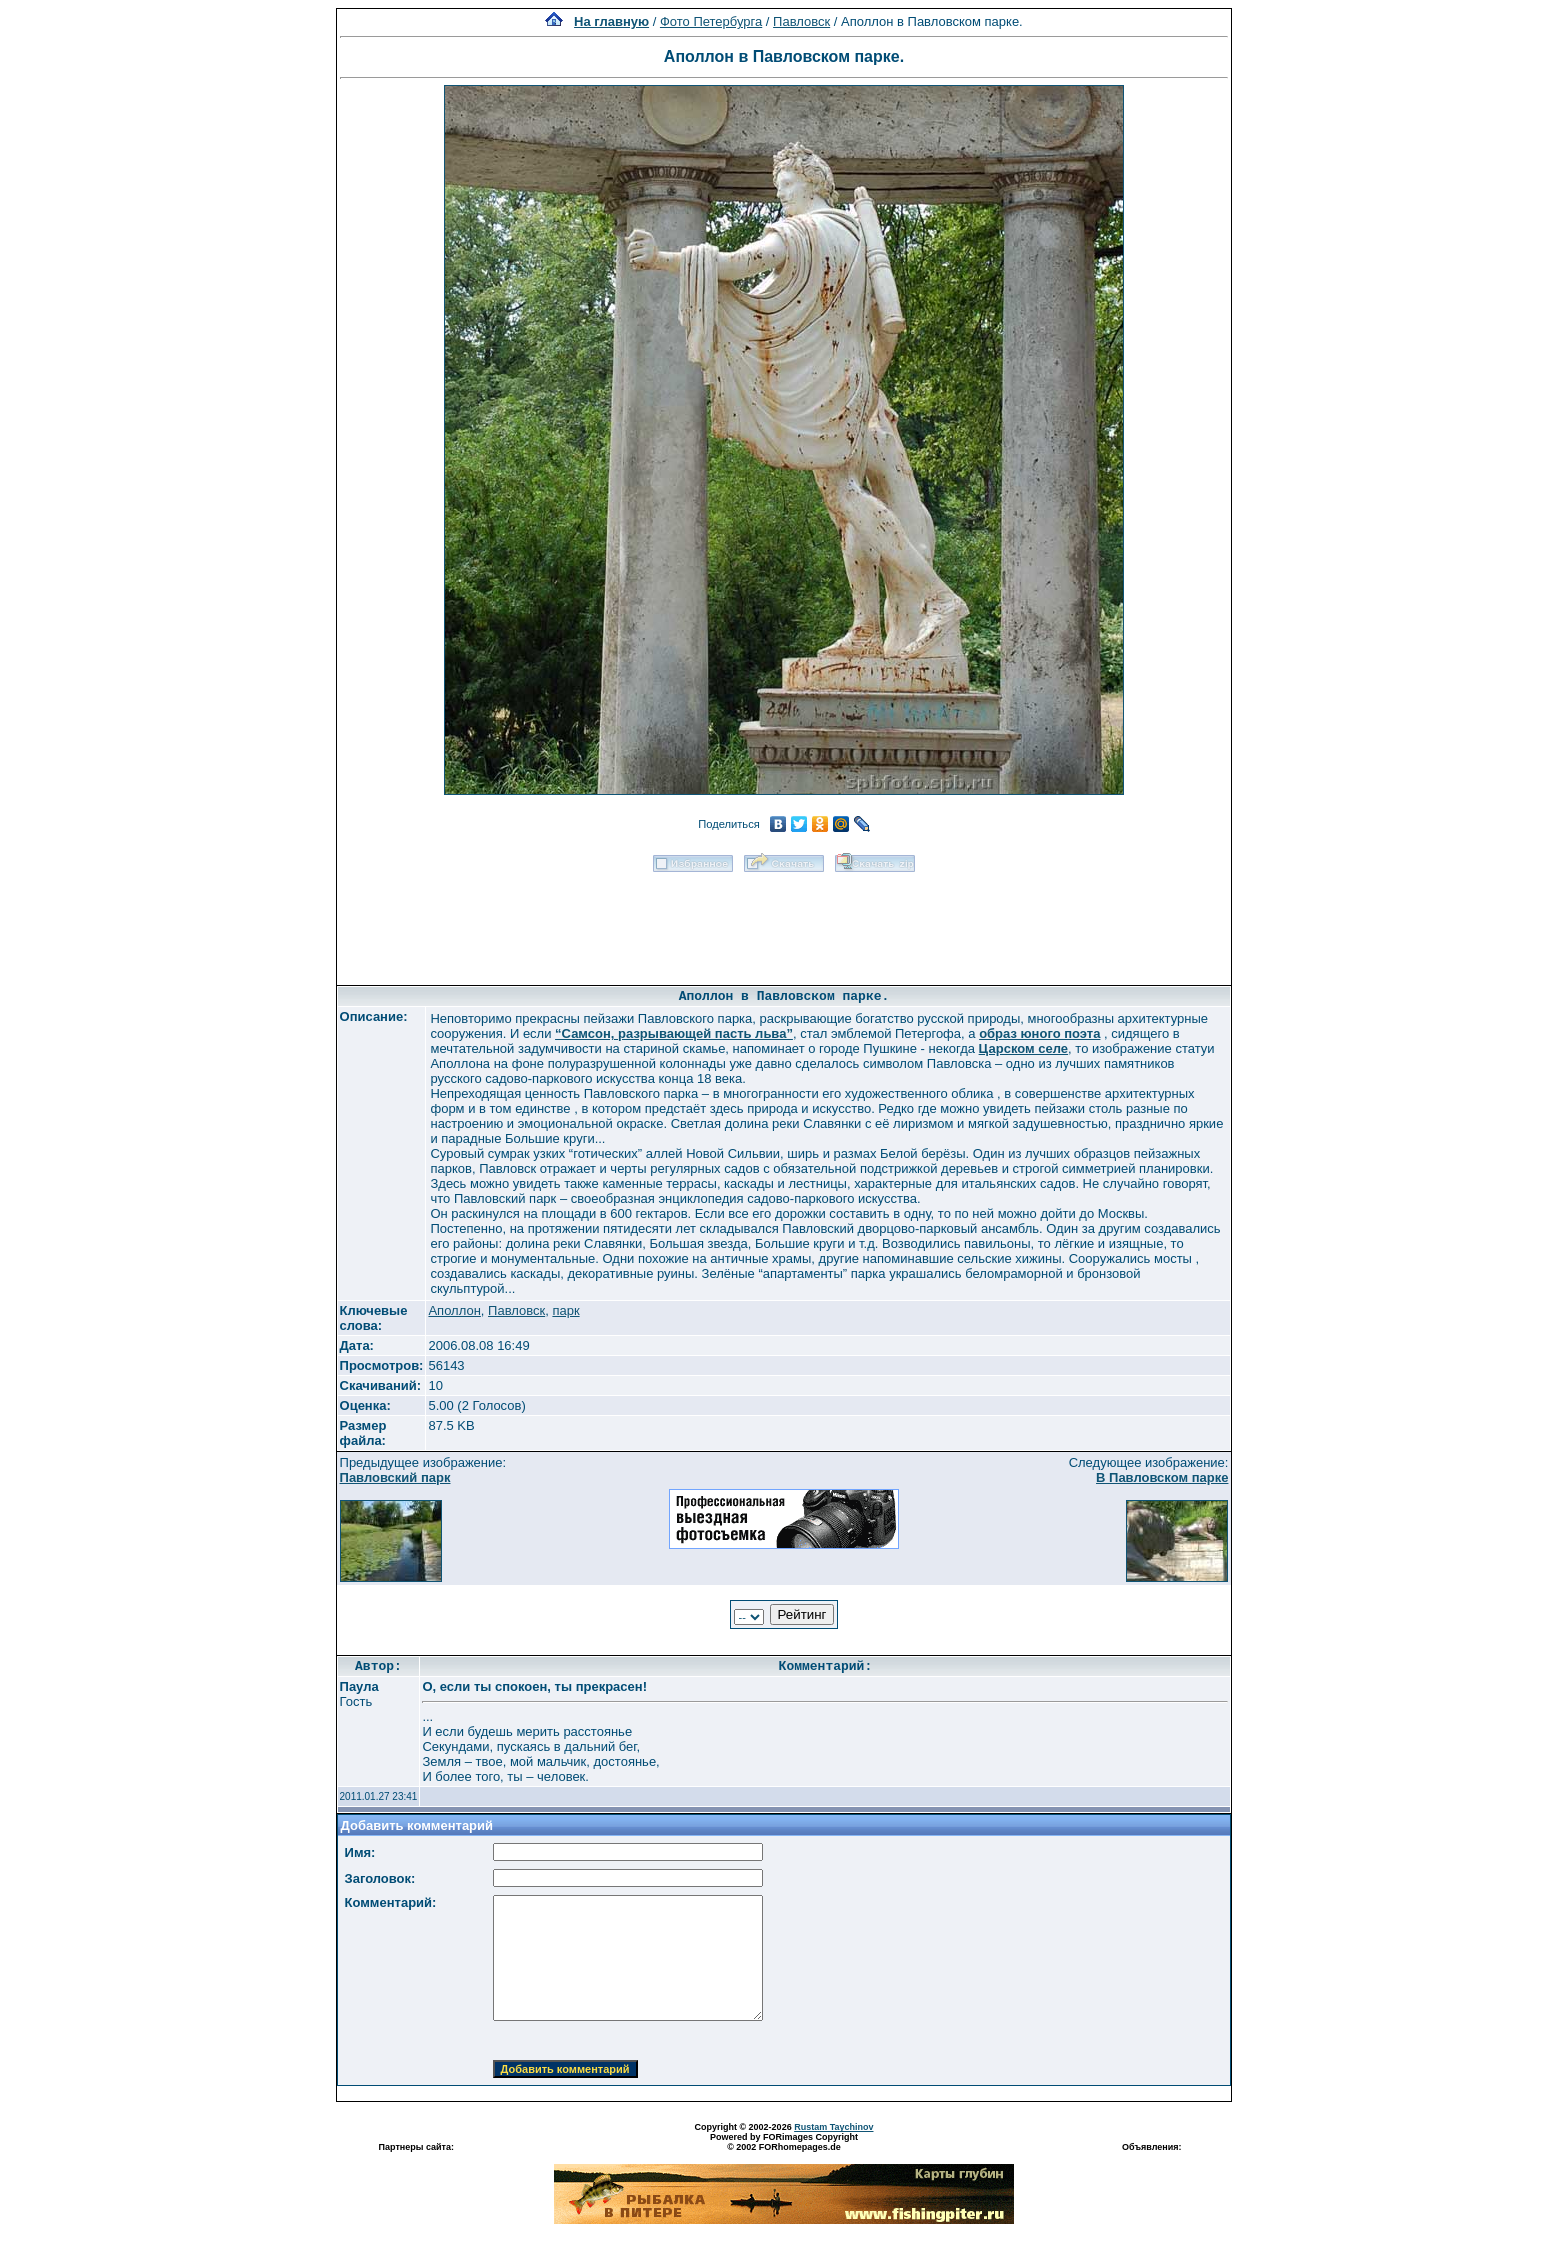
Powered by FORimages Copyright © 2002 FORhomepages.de (784, 2142)
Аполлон (454, 1310)
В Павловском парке (1162, 1477)
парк (565, 1310)
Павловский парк (395, 1477)
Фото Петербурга (711, 21)
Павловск (801, 21)
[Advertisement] (784, 922)
